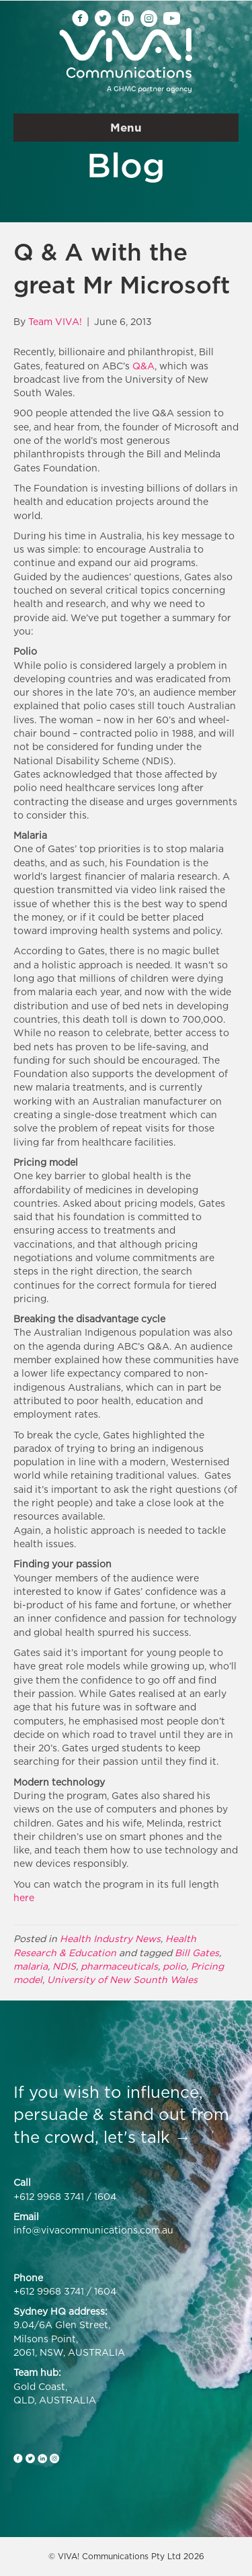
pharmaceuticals (119, 1966)
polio (174, 1966)
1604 (105, 2196)
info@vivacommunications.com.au (93, 2230)
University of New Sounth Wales (122, 1979)
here (23, 1897)
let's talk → (147, 2137)
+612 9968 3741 (48, 2196)
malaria (30, 1966)
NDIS (64, 1966)
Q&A (143, 366)
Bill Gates (197, 1952)
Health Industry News (110, 1938)
